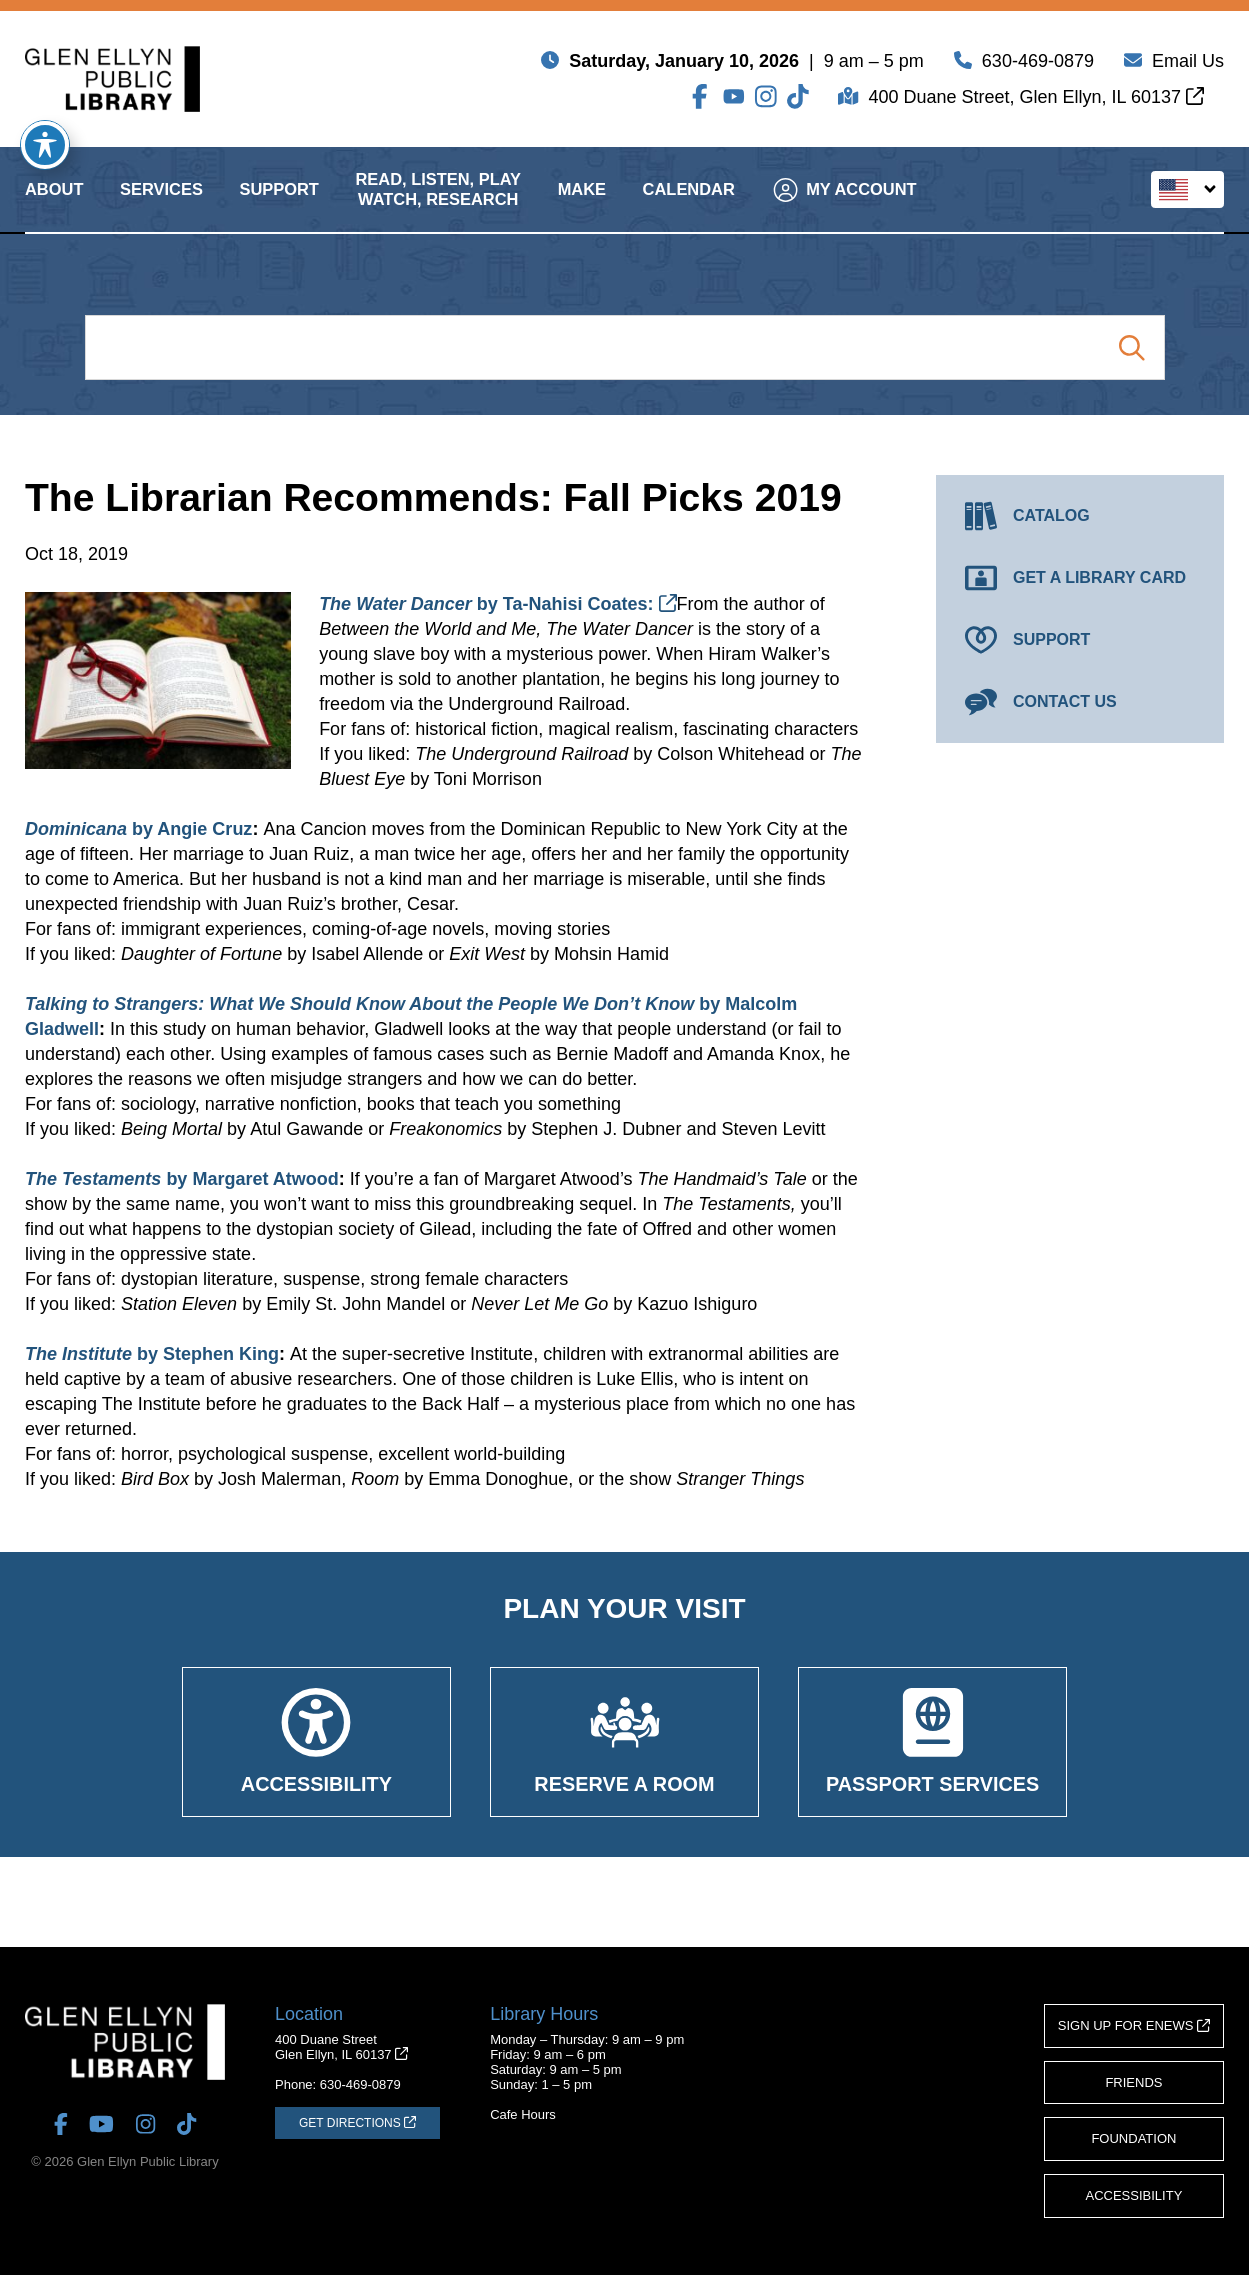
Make (582, 207)
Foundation (1133, 2138)
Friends (1133, 2082)
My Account (844, 207)
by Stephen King (152, 1354)
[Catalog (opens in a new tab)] (1080, 516)
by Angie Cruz (138, 829)
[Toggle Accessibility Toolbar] (45, 145)
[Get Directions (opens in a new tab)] (357, 2123)
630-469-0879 (1038, 65)
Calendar (689, 207)
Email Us (1188, 65)
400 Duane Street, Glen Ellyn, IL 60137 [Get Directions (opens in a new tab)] (1036, 101)
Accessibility (1134, 2195)
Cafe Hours (523, 2114)
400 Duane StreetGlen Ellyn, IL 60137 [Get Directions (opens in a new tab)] (341, 2047)
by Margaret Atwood (182, 1179)
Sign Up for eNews (1134, 2025)
